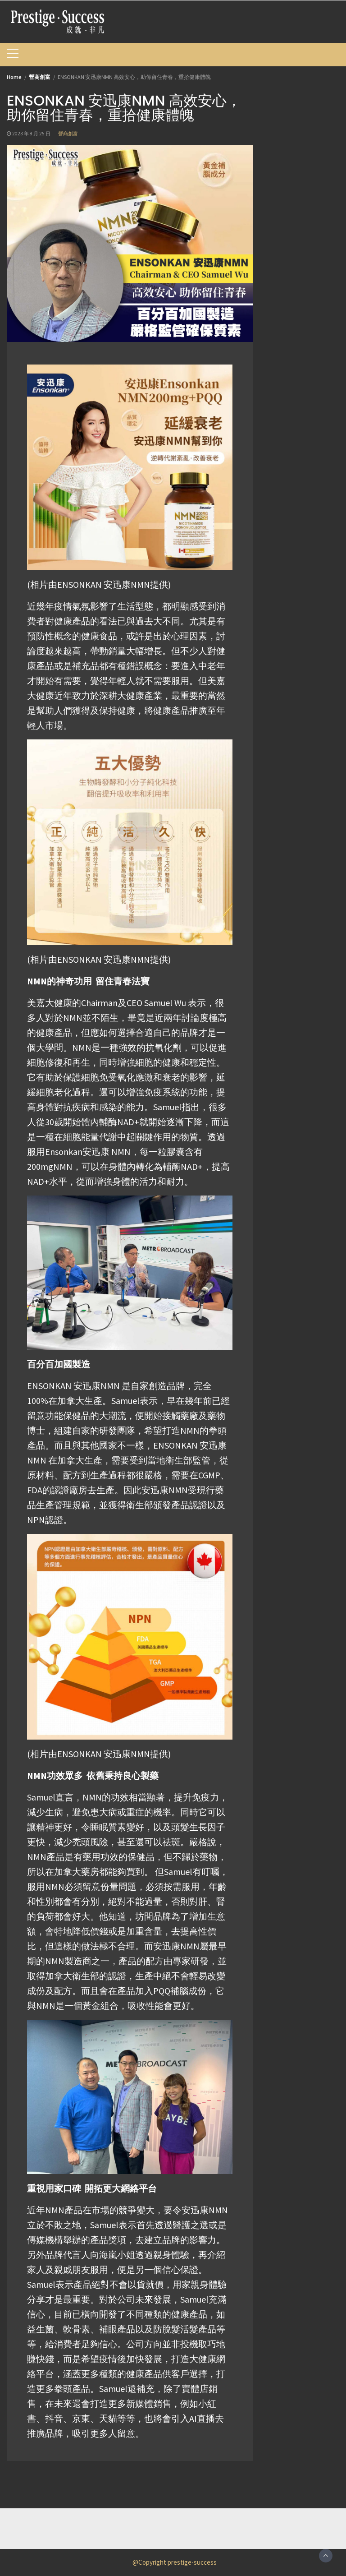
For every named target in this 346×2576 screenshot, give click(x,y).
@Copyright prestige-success (174, 2562)
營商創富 (68, 133)
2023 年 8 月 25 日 (31, 133)
